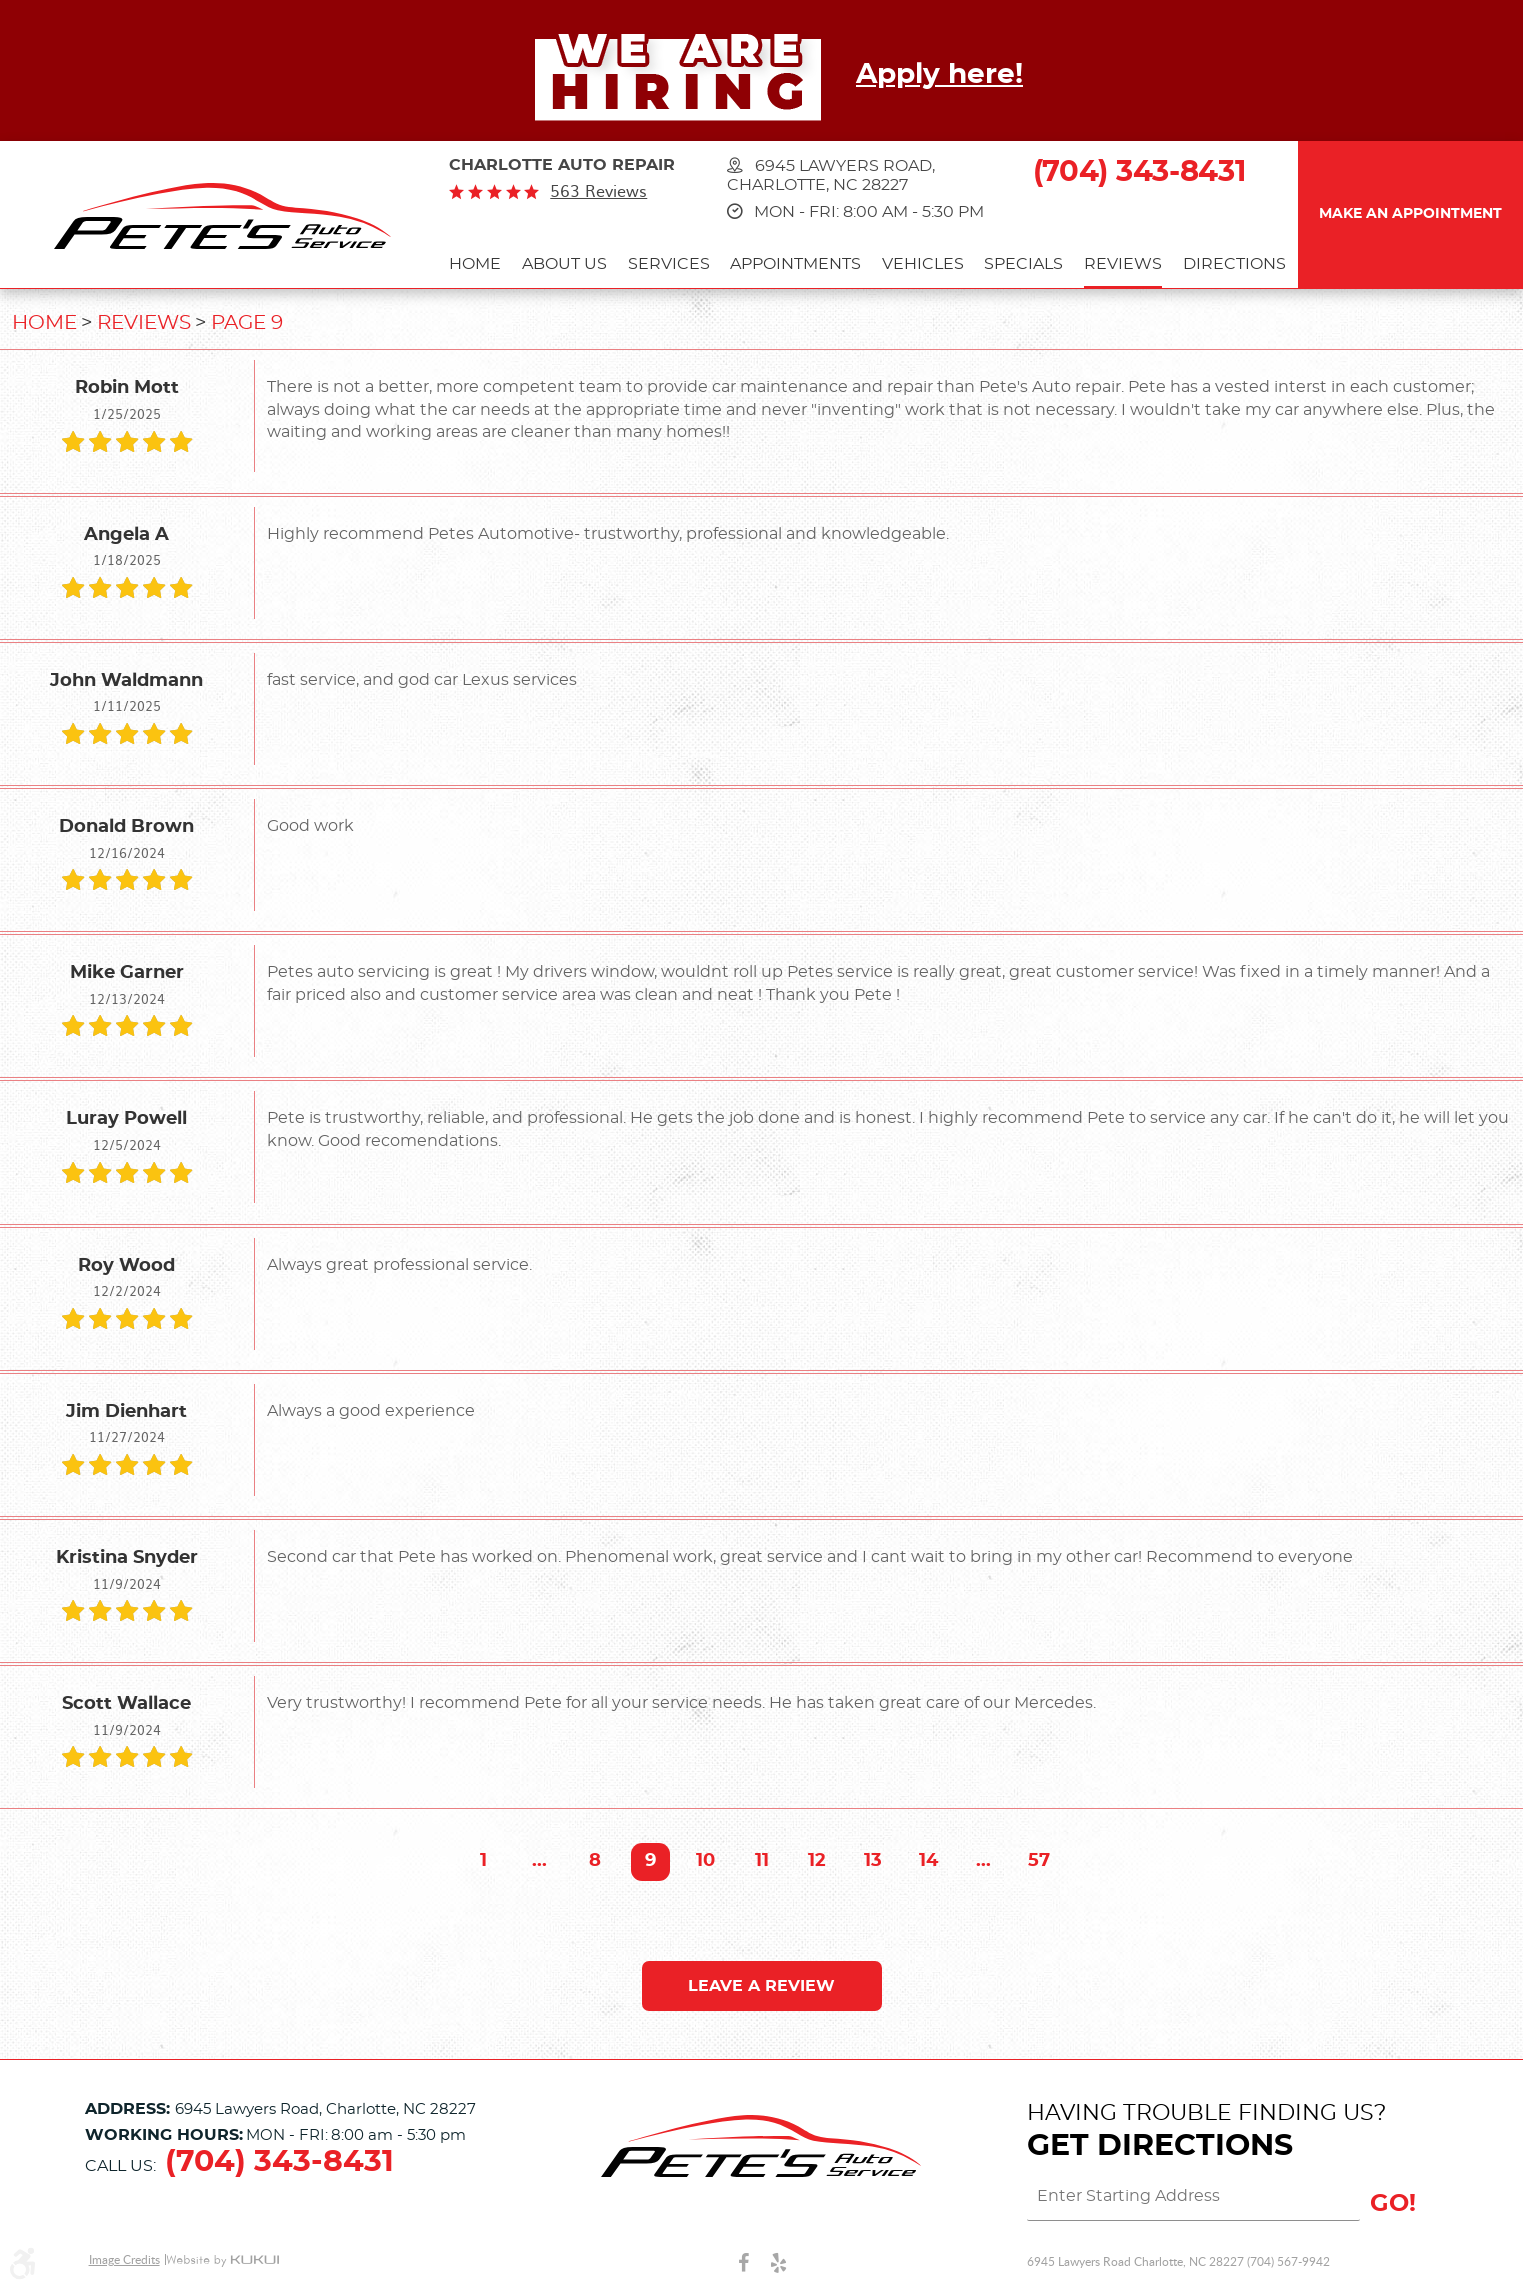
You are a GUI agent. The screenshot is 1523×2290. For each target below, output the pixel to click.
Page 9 (247, 323)
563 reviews (598, 191)
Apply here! (939, 75)
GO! (1393, 2204)
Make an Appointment (1410, 213)
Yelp (778, 2262)
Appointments (795, 264)
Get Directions (1160, 2146)
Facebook (743, 2262)
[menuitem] (475, 266)
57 (1039, 1861)
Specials (1023, 264)
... (539, 1861)
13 (873, 1861)
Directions (1234, 264)
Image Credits (124, 2259)
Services (669, 264)
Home (475, 264)
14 (928, 1861)
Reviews (1123, 264)
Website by (222, 2260)
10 (705, 1861)
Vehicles (923, 264)
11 (762, 1861)
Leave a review (761, 1986)
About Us (564, 264)
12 (817, 1861)
